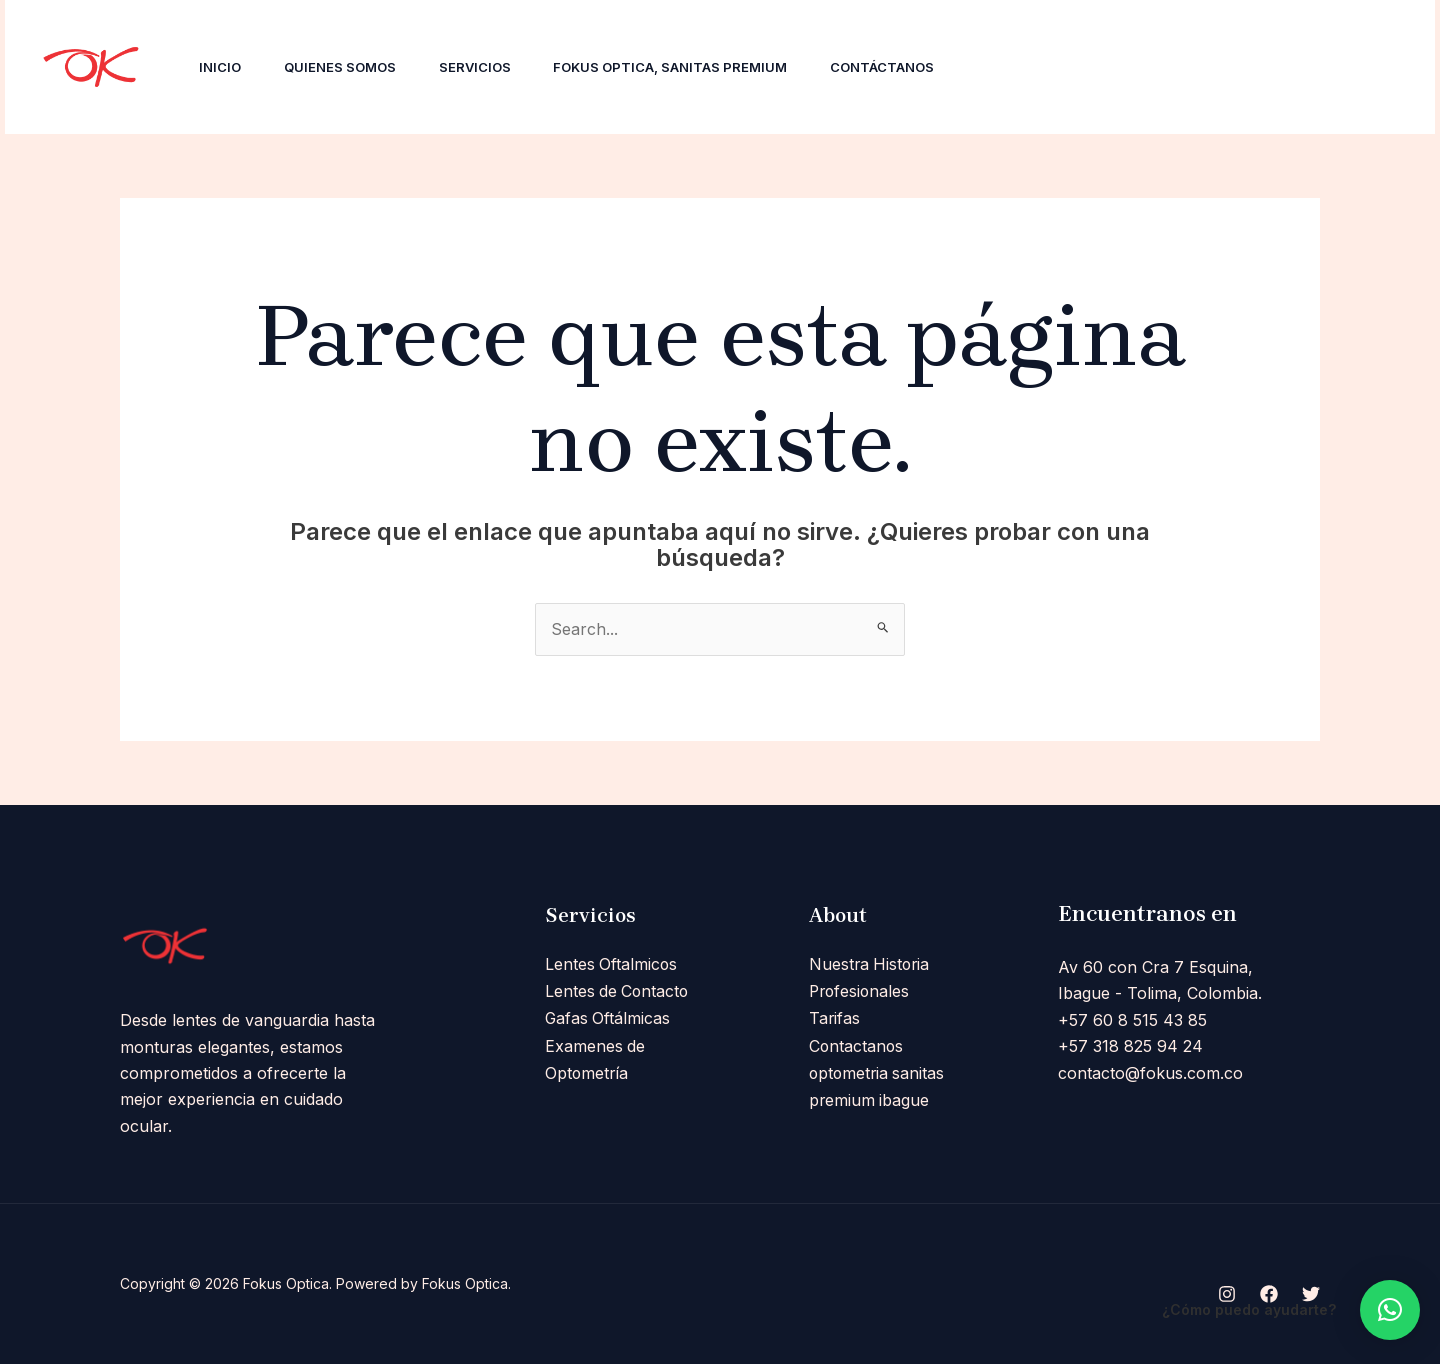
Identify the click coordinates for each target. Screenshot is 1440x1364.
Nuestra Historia (871, 964)
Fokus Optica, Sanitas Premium (689, 67)
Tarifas (835, 1017)
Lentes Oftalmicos (612, 964)
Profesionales (861, 991)
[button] (1390, 1310)
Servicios (488, 67)
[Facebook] (1113, 68)
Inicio (223, 67)
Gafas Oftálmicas (608, 1017)
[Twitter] (1157, 68)
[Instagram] (1069, 68)
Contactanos (857, 1043)
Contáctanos (906, 67)
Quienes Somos (348, 67)
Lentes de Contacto (618, 991)
